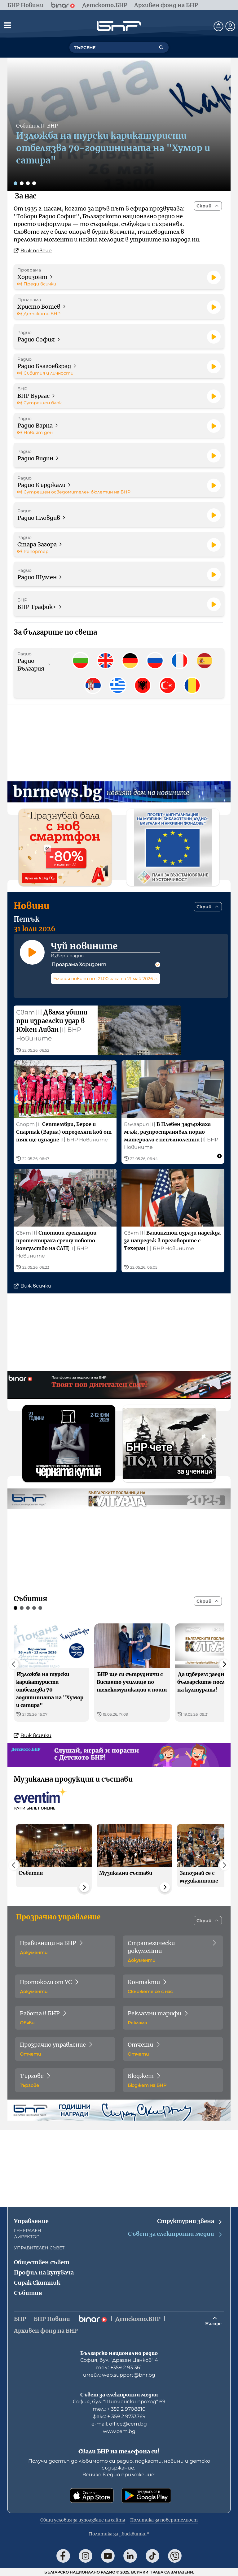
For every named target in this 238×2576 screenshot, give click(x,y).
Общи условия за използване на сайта (82, 2520)
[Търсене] (161, 47)
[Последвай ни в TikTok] (152, 2555)
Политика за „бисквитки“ (119, 2534)
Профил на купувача (44, 2272)
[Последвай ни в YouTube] (107, 2555)
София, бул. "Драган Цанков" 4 (119, 2360)
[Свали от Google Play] (146, 2495)
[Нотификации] (218, 26)
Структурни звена (190, 2221)
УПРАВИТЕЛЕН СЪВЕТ (39, 2248)
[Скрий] (208, 206)
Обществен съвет (41, 2262)
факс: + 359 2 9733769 (119, 2416)
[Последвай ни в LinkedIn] (130, 2555)
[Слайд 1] (15, 183)
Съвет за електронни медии (175, 2234)
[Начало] (119, 26)
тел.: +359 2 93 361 (119, 2367)
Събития (28, 2292)
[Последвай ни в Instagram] (85, 2555)
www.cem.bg (119, 2431)
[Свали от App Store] (91, 2495)
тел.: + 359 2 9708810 (119, 2409)
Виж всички (32, 1295)
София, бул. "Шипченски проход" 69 (119, 2401)
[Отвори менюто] (7, 25)
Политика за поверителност (164, 2520)
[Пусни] (214, 277)
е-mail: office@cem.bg (119, 2424)
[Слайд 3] (28, 183)
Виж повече (33, 251)
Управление (31, 2221)
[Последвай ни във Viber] (174, 2555)
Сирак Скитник (37, 2282)
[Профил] (230, 26)
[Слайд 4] (34, 183)
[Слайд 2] (22, 183)
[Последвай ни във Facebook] (63, 2555)
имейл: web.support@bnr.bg (119, 2375)
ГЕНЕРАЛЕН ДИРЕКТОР (27, 2233)
